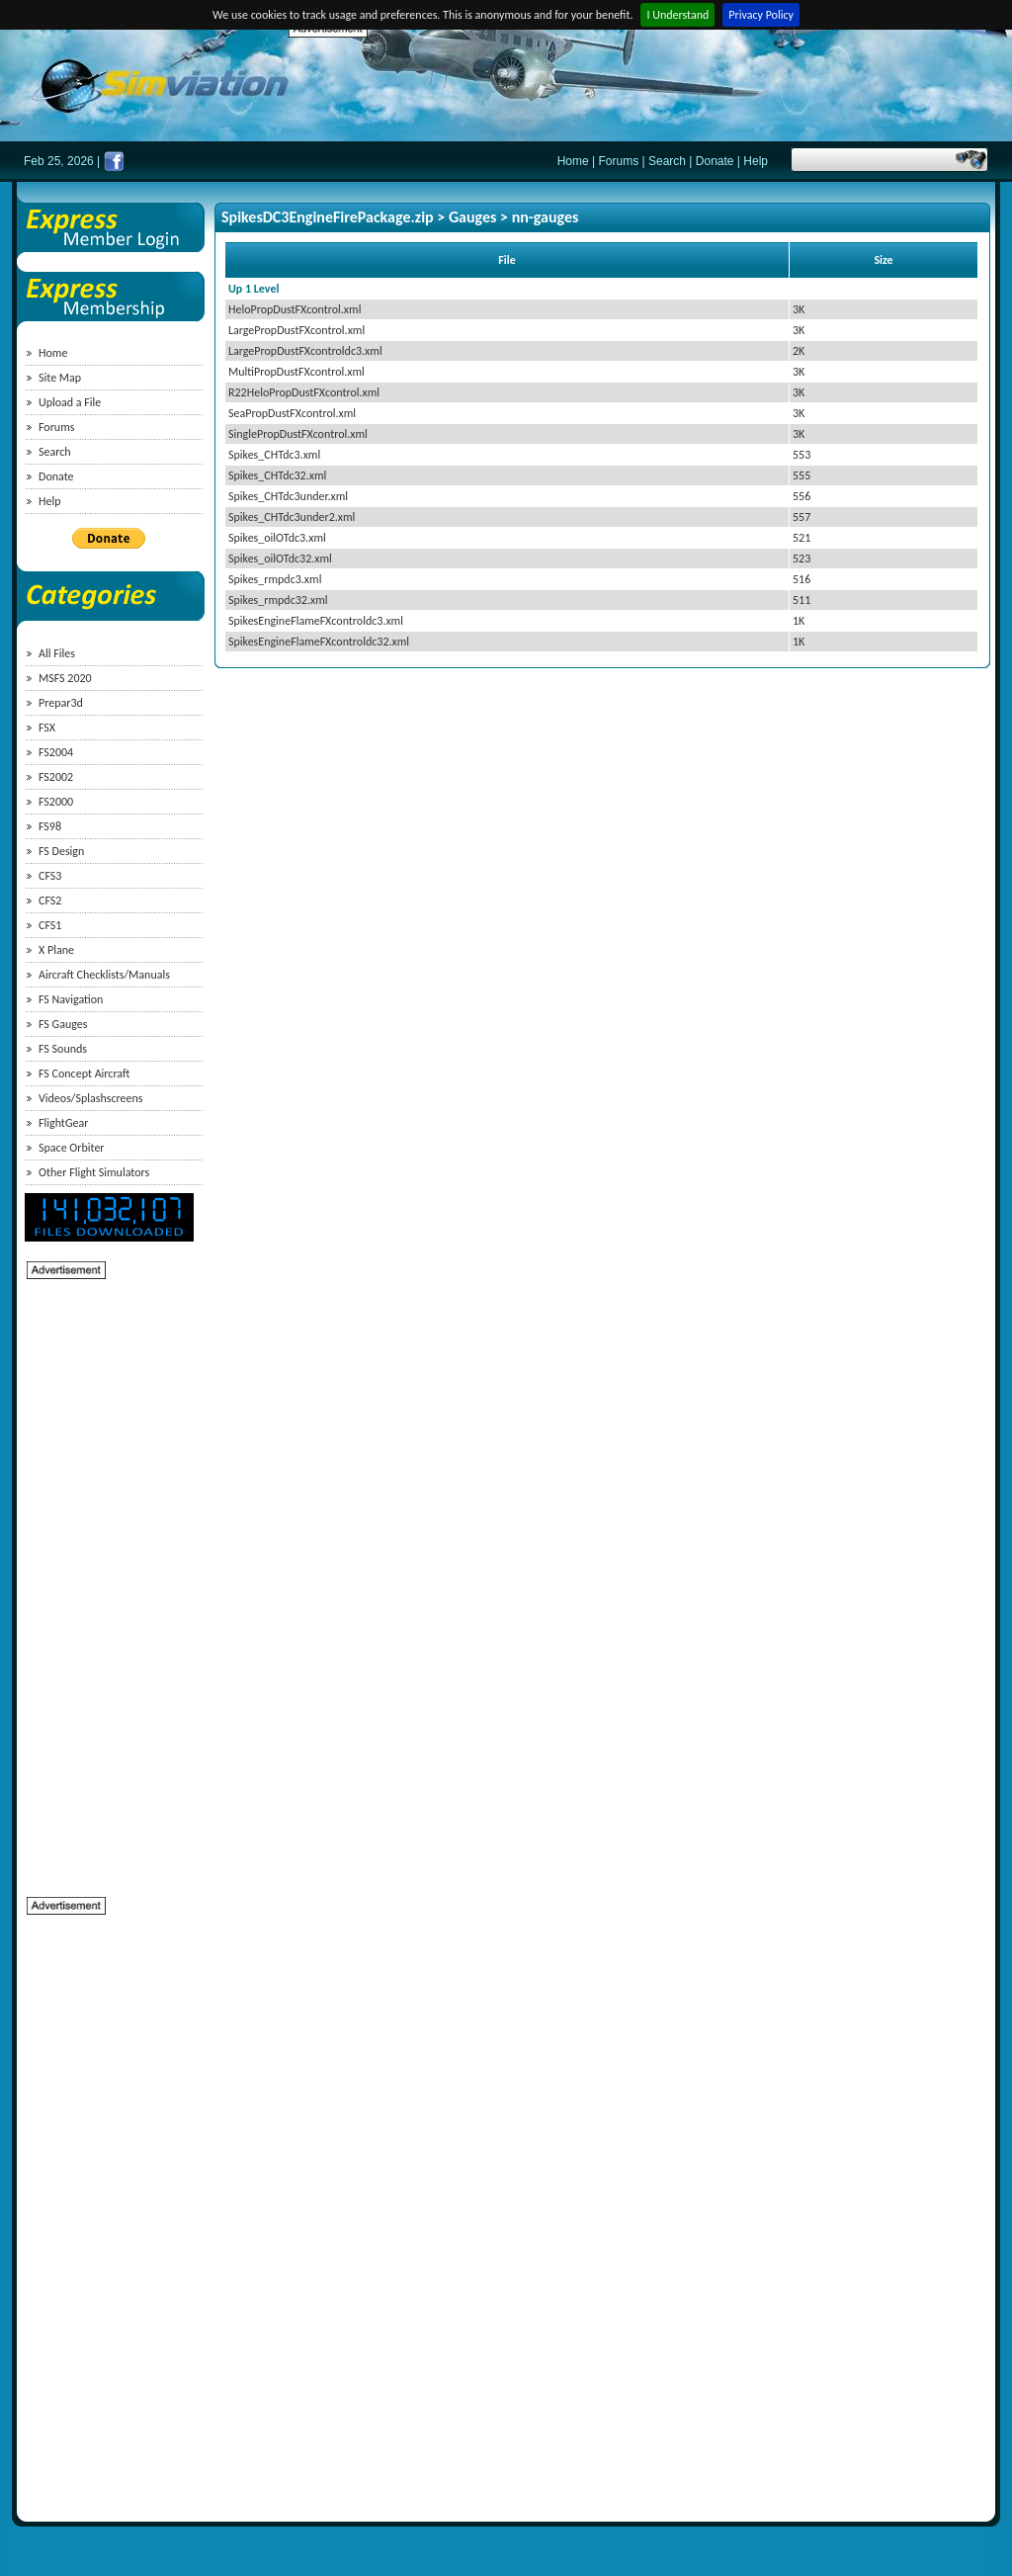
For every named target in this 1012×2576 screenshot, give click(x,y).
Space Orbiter (72, 1148)
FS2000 (56, 802)
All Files (57, 653)
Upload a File (70, 402)
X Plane (56, 950)
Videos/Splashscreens (91, 1098)
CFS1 (50, 925)
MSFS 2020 (65, 678)
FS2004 (56, 752)
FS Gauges (63, 1024)
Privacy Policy (761, 15)
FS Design (61, 851)
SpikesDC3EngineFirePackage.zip (327, 217)
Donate (715, 161)
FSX (47, 727)
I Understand (677, 15)
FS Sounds (63, 1049)
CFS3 (50, 876)
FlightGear (63, 1123)
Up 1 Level (253, 289)
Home (573, 161)
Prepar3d (61, 703)
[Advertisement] (648, 84)
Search (667, 161)
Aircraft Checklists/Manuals (104, 975)
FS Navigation (71, 999)
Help (755, 161)
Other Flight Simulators (94, 1172)
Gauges (473, 217)
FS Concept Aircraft (84, 1073)
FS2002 (56, 777)
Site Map (60, 378)
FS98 (50, 826)
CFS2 (50, 900)
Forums (619, 161)
